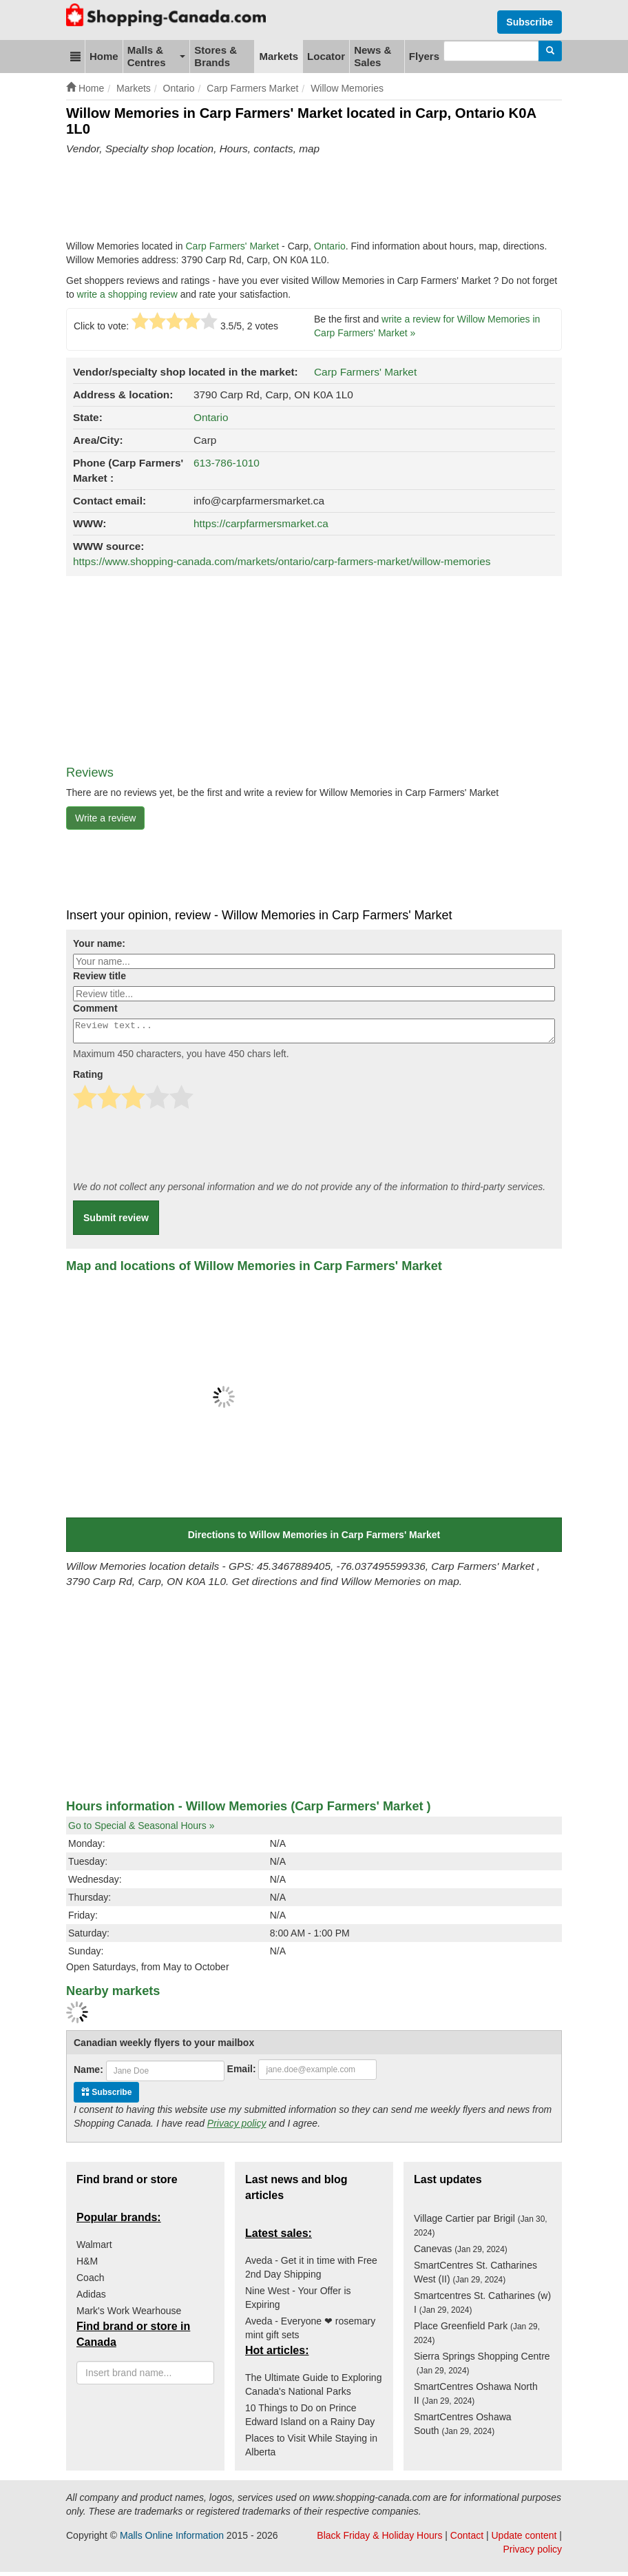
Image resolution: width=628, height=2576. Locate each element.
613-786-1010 (226, 463)
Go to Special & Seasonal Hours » (141, 1829)
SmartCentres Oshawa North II (476, 2397)
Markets (278, 56)
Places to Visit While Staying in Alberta (311, 2449)
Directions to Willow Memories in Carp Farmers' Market (314, 1538)
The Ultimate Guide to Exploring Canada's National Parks (313, 2388)
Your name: (99, 943)
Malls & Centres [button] (156, 56)
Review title (99, 975)
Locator (326, 56)
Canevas (460, 2252)
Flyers (424, 56)
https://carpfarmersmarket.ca (260, 523)
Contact (466, 2539)
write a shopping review (127, 294)
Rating (88, 1078)
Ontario (330, 246)
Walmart (94, 2248)
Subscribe (529, 22)
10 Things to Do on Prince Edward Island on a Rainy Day (310, 2418)
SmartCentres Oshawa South (463, 2427)
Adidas (91, 2298)
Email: (241, 2072)
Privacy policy (236, 2127)
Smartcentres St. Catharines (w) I (482, 2306)
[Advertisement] (316, 198)
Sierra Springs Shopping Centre (482, 2367)
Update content (524, 2539)
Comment (95, 1008)
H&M (87, 2265)
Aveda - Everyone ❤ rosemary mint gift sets (310, 2332)
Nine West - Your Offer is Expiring (298, 2301)
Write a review (105, 818)
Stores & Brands (215, 56)
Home (104, 56)
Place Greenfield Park (477, 2336)
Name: (88, 2073)
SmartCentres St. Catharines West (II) (475, 2276)
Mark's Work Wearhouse (128, 2314)
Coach (90, 2281)
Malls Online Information (172, 2539)
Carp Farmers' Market (234, 246)
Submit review (116, 1221)
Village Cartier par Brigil (480, 2229)
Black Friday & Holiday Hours (379, 2539)
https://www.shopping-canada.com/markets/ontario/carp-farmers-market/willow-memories (281, 561)
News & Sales (372, 56)
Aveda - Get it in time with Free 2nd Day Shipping (311, 2271)
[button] (75, 56)
